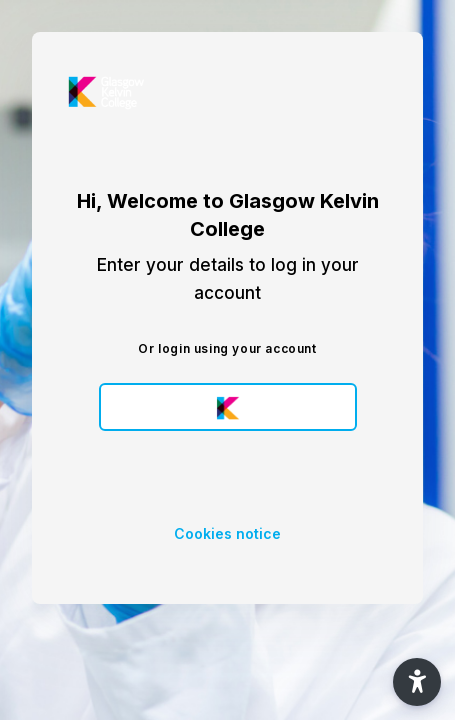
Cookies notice (227, 533)
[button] (417, 682)
